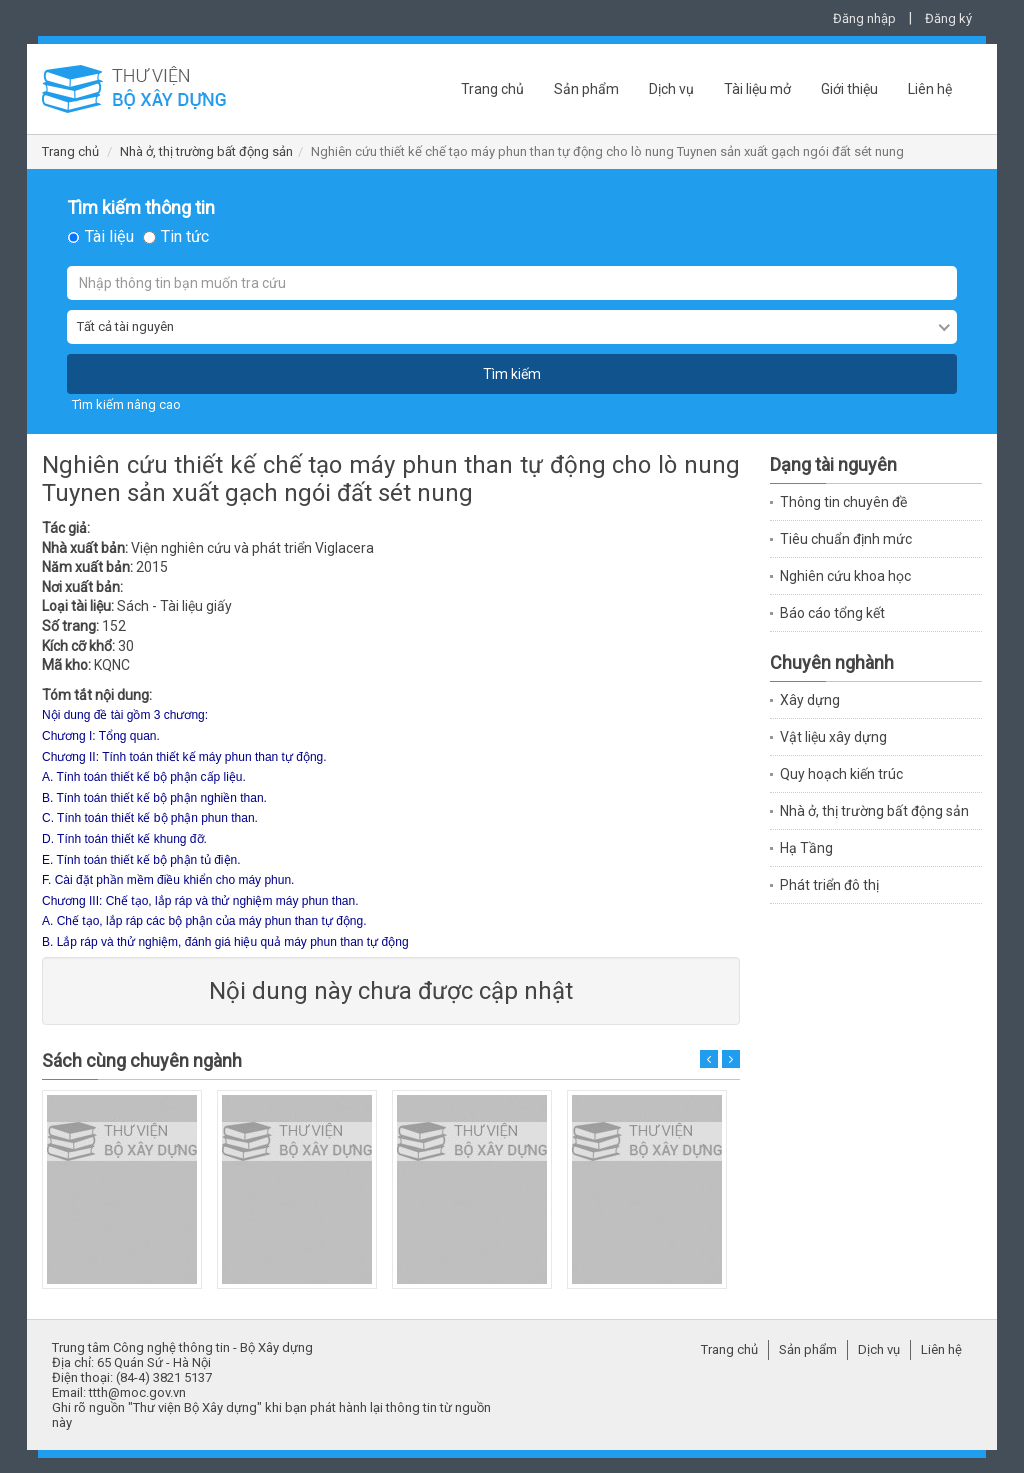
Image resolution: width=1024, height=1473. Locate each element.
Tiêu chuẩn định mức (846, 539)
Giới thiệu (849, 89)
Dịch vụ (671, 89)
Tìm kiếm (512, 374)
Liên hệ (930, 89)
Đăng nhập (864, 18)
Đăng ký (948, 18)
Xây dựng (810, 700)
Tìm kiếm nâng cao (126, 404)
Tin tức (185, 237)
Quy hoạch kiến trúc (841, 774)
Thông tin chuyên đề (843, 502)
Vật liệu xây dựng (833, 737)
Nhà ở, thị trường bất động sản (206, 151)
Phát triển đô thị (829, 885)
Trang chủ (492, 89)
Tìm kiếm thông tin (141, 208)
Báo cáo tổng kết (832, 613)
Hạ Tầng (806, 848)
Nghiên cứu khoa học (845, 576)
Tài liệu (109, 237)
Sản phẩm (586, 89)
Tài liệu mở (757, 89)
